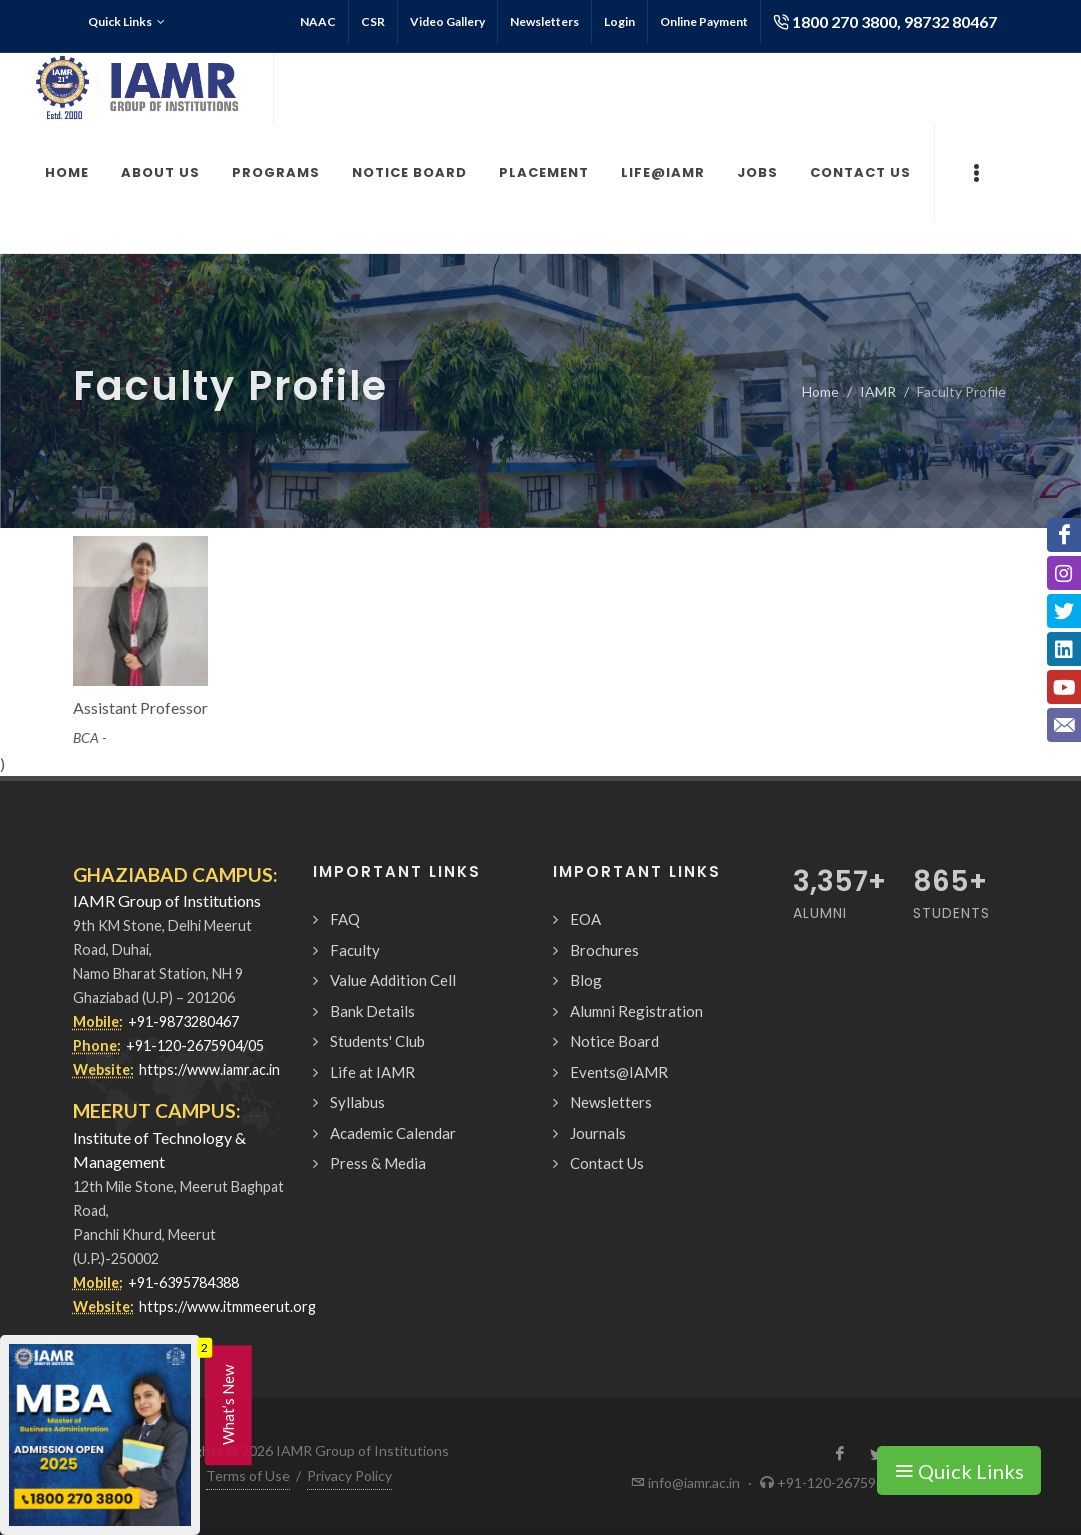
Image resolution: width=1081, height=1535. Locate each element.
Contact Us (607, 1163)
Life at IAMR (372, 1072)
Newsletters (544, 21)
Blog (586, 980)
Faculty (355, 950)
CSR (373, 21)
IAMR (878, 391)
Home (820, 391)
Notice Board (614, 1041)
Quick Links (126, 22)
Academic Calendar (393, 1133)
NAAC (318, 21)
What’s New (228, 1405)
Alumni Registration (636, 1011)
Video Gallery (447, 21)
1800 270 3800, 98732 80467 (885, 22)
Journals (598, 1133)
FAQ (345, 919)
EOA (585, 919)
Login (619, 21)
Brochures (604, 950)
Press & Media (378, 1163)
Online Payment (704, 21)
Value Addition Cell (393, 980)
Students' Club (377, 1041)
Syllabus (357, 1102)
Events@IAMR (619, 1072)
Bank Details (372, 1011)
